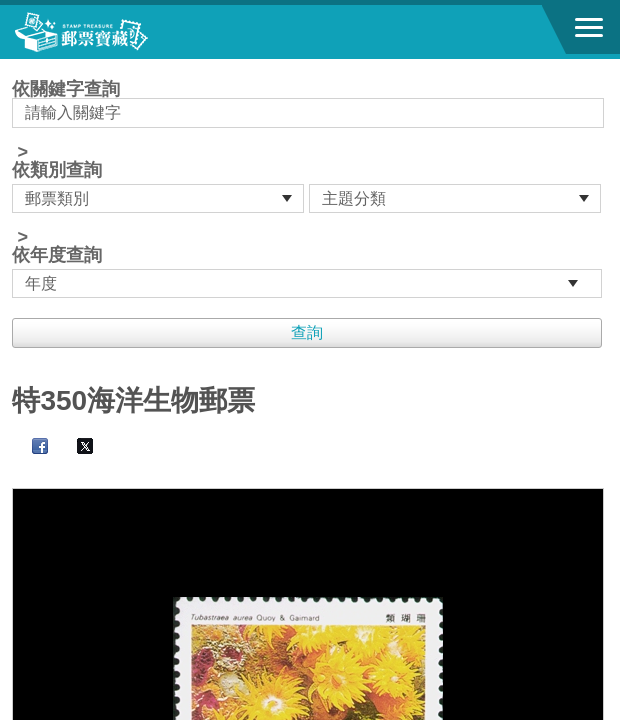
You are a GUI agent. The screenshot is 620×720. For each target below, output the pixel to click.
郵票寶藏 (125, 32)
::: (18, 67)
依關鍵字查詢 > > (309, 189)
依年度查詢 (57, 255)
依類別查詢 (57, 170)
